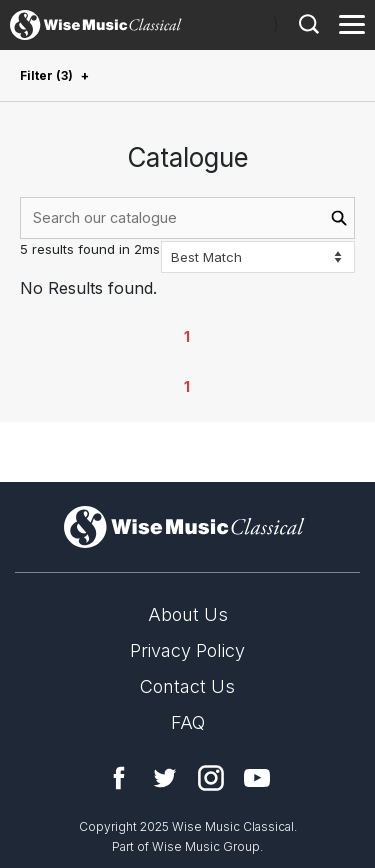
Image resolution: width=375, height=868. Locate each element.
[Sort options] (258, 257)
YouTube (257, 778)
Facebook (119, 778)
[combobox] (187, 218)
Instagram (211, 778)
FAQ (188, 722)
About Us (188, 614)
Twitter (165, 778)
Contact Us (187, 686)
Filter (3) (46, 75)
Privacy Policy (187, 650)
